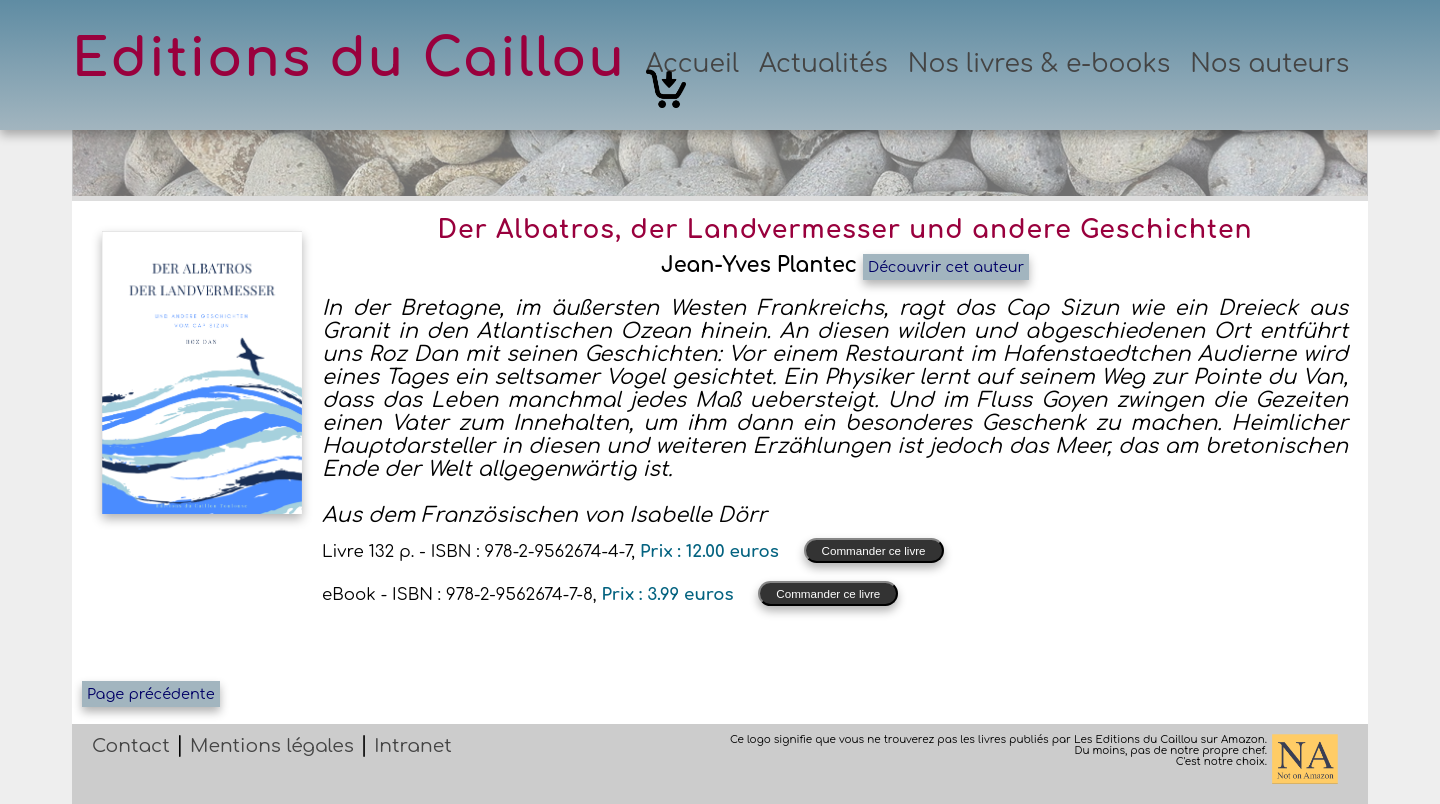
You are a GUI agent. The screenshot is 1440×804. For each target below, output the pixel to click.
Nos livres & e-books (1039, 64)
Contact (131, 746)
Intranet (413, 746)
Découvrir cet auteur (946, 267)
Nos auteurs (1269, 64)
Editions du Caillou (349, 59)
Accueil (692, 64)
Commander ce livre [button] (874, 550)
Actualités (823, 64)
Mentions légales (272, 746)
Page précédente (151, 694)
